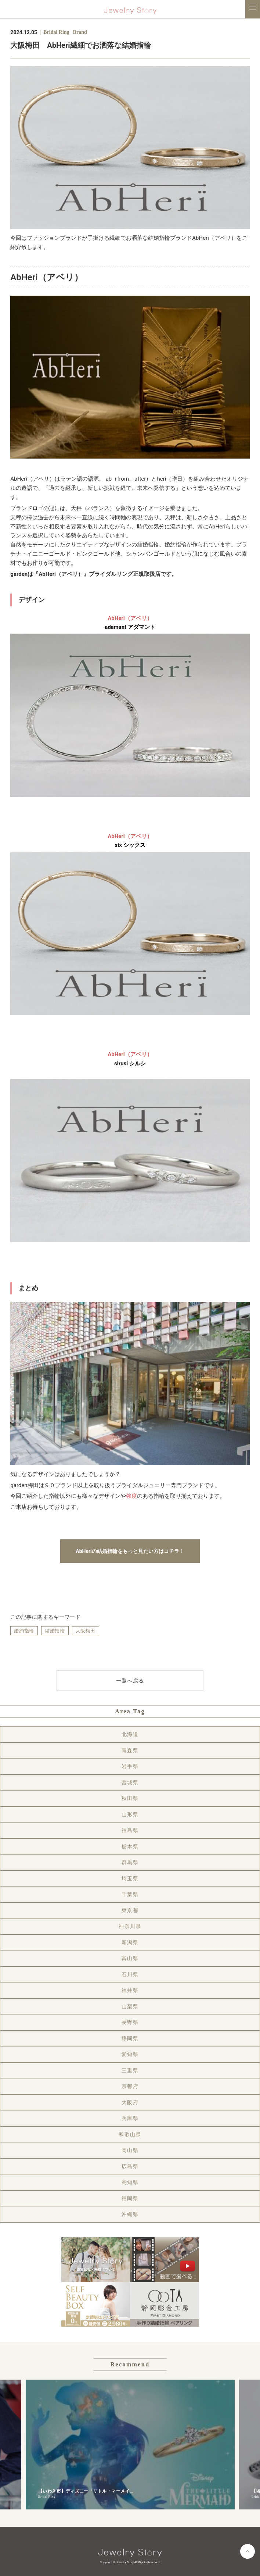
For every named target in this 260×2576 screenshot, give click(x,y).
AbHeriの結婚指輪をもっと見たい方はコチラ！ (130, 1551)
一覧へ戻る (130, 1681)
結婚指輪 (55, 1630)
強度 (131, 1496)
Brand (80, 32)
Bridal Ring (56, 32)
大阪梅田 (86, 1630)
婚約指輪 (24, 1630)
